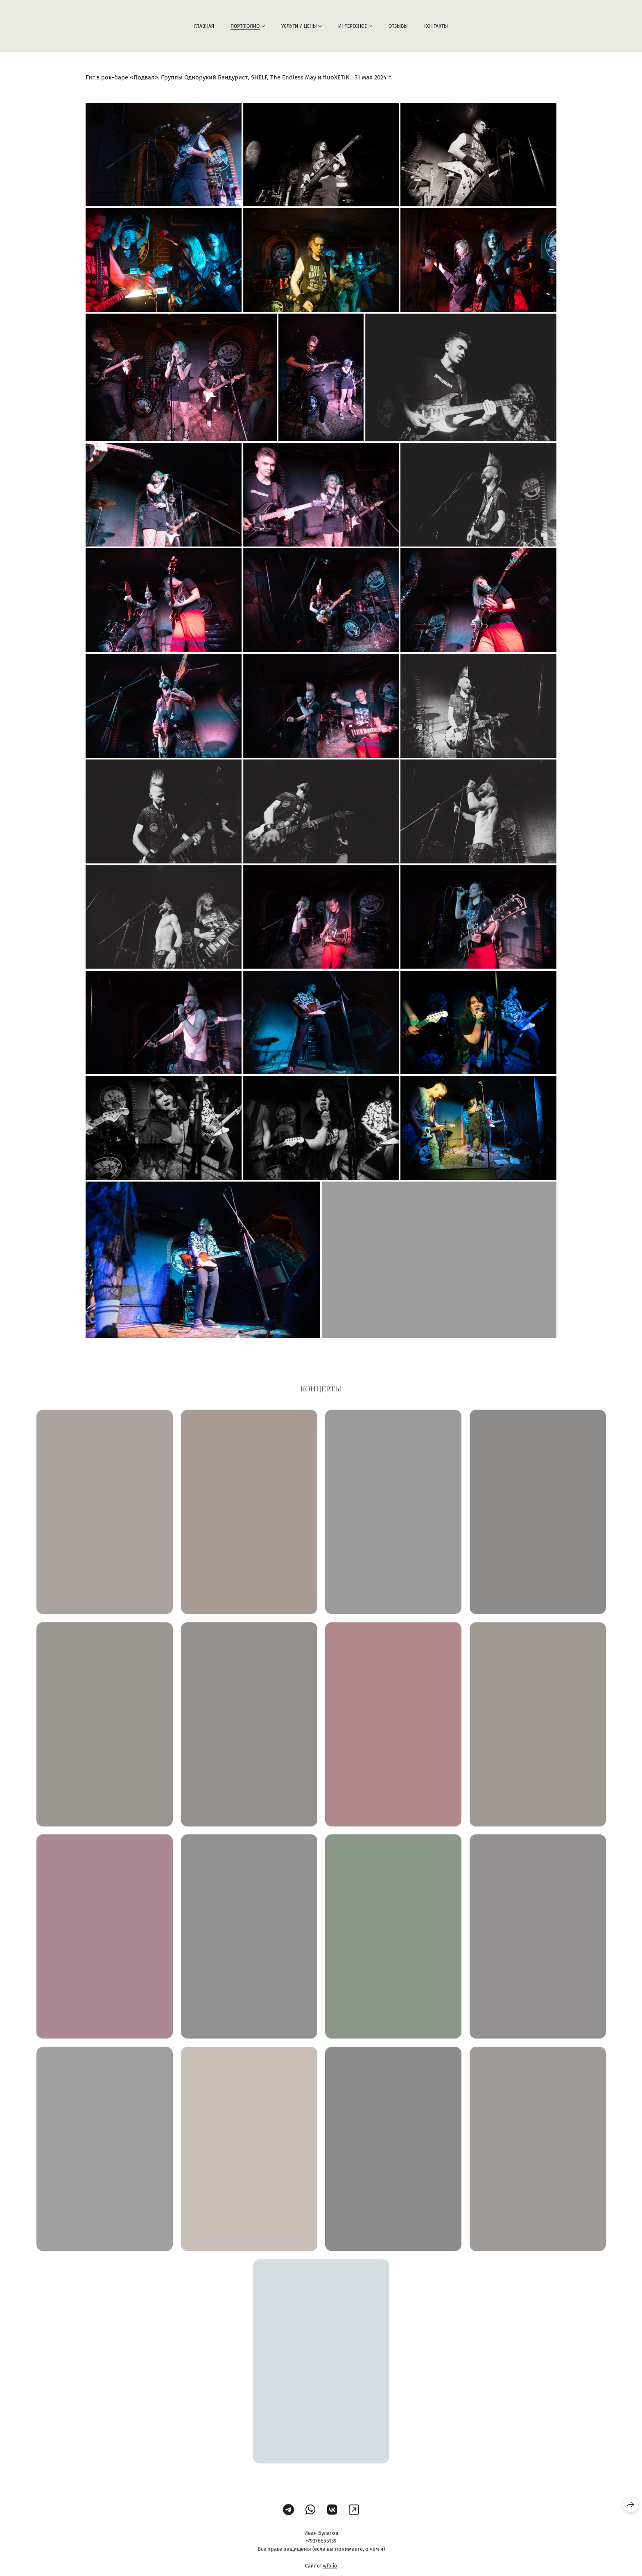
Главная (204, 26)
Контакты (436, 26)
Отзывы (398, 26)
